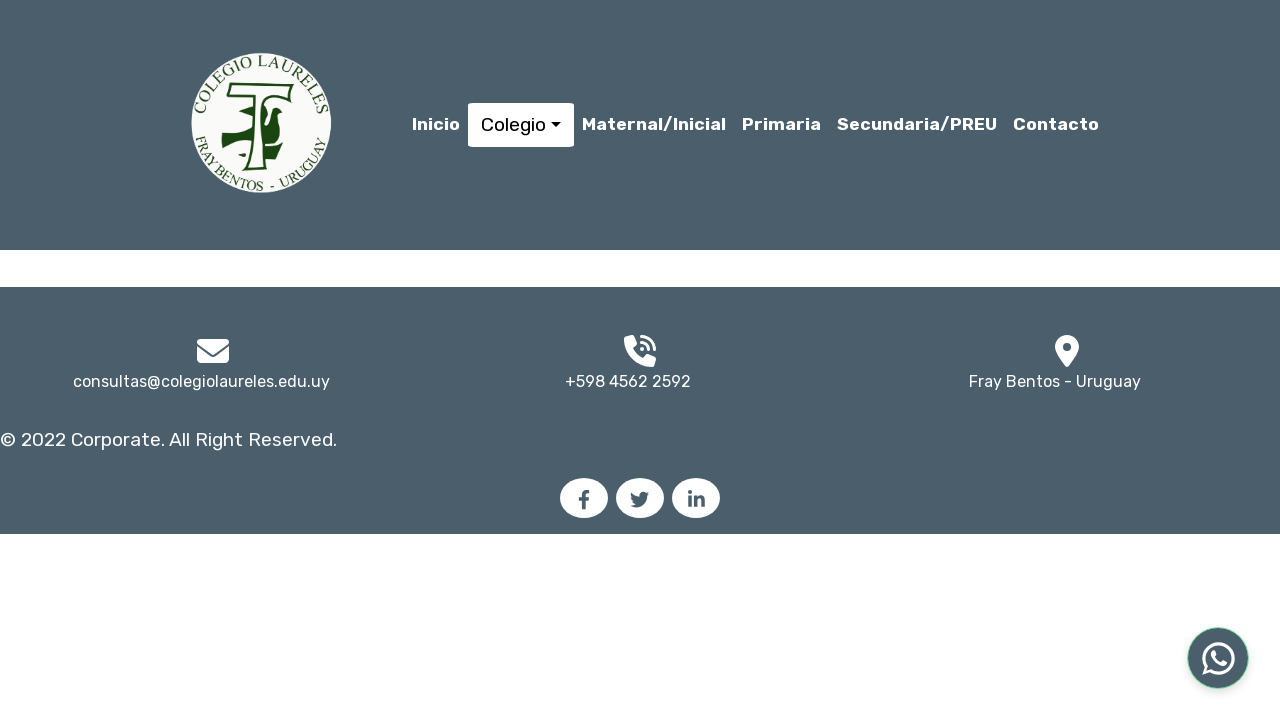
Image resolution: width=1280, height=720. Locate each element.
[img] (1067, 351)
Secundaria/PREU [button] (917, 124)
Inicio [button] (436, 124)
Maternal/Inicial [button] (654, 124)
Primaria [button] (781, 124)
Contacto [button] (1056, 124)
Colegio (513, 124)
